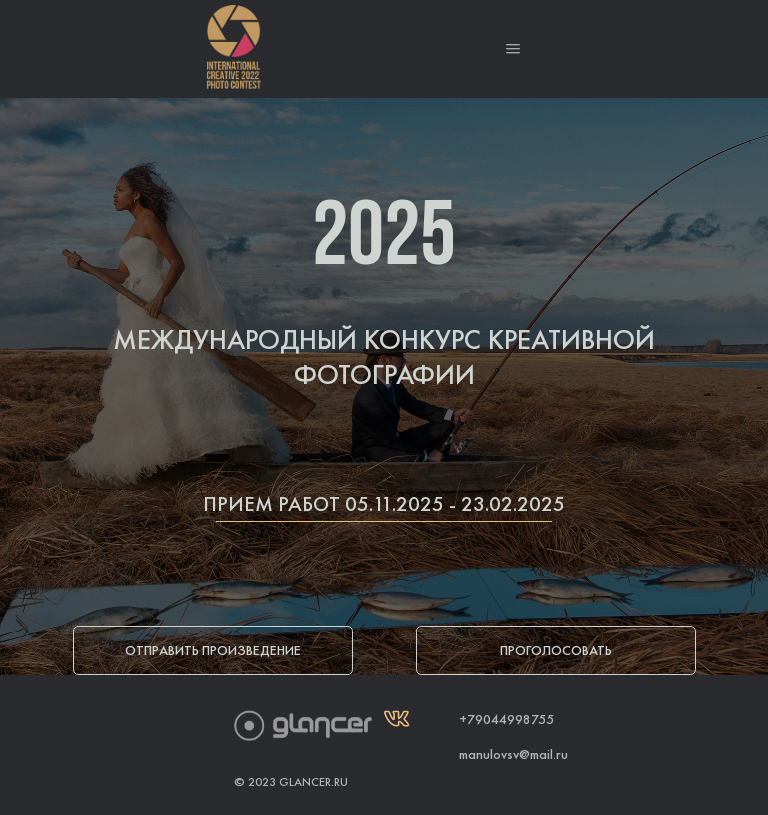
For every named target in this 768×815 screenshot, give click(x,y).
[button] (513, 49)
